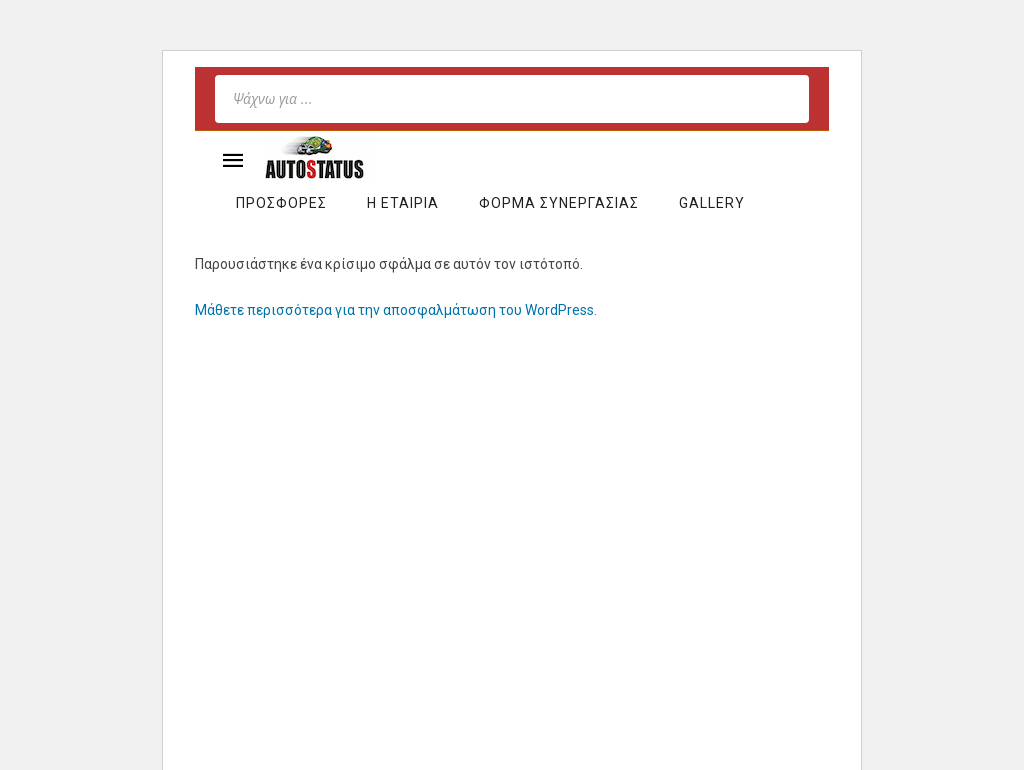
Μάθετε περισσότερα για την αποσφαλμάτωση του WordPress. (396, 310)
